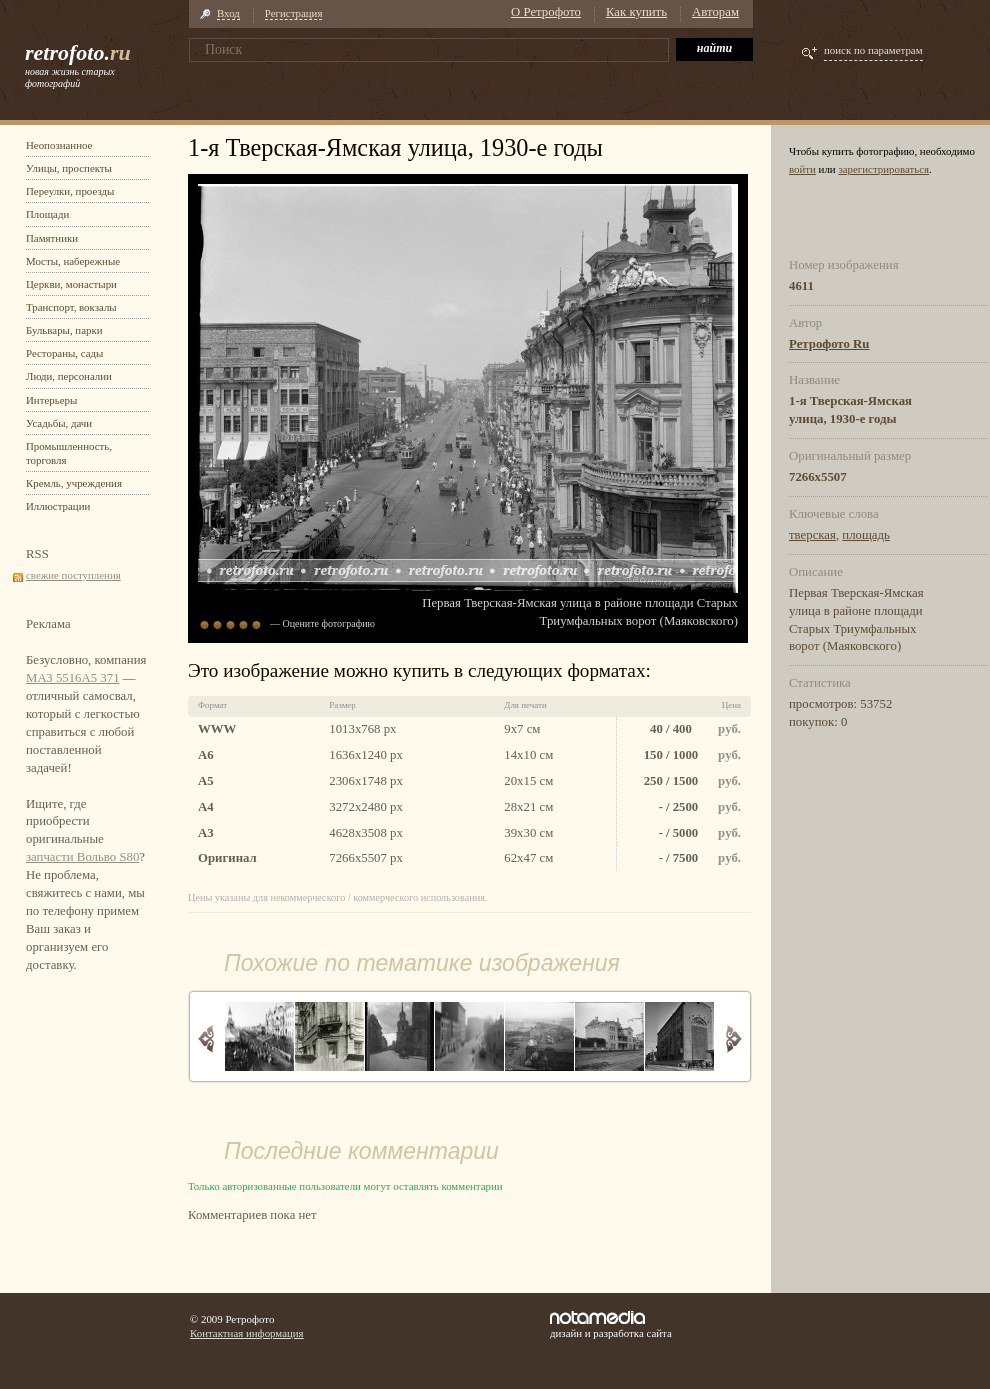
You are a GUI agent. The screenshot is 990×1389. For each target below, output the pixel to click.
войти (802, 169)
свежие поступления (73, 575)
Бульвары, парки (64, 330)
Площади (47, 214)
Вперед (733, 1038)
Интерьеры (51, 400)
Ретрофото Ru (829, 344)
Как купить (636, 12)
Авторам (715, 12)
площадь (866, 535)
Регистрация (294, 13)
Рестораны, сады (64, 353)
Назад (206, 1038)
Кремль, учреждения (74, 483)
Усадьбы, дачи (59, 423)
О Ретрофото (546, 12)
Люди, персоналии (69, 376)
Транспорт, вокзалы (71, 307)
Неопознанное (59, 145)
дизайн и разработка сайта (611, 1325)
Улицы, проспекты (69, 168)
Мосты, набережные (73, 261)
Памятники (52, 238)
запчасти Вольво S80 (82, 857)
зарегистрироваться (883, 169)
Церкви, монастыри (71, 284)
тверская (812, 535)
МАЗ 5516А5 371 (73, 678)
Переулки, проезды (70, 191)
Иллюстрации (58, 506)
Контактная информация (247, 1333)
